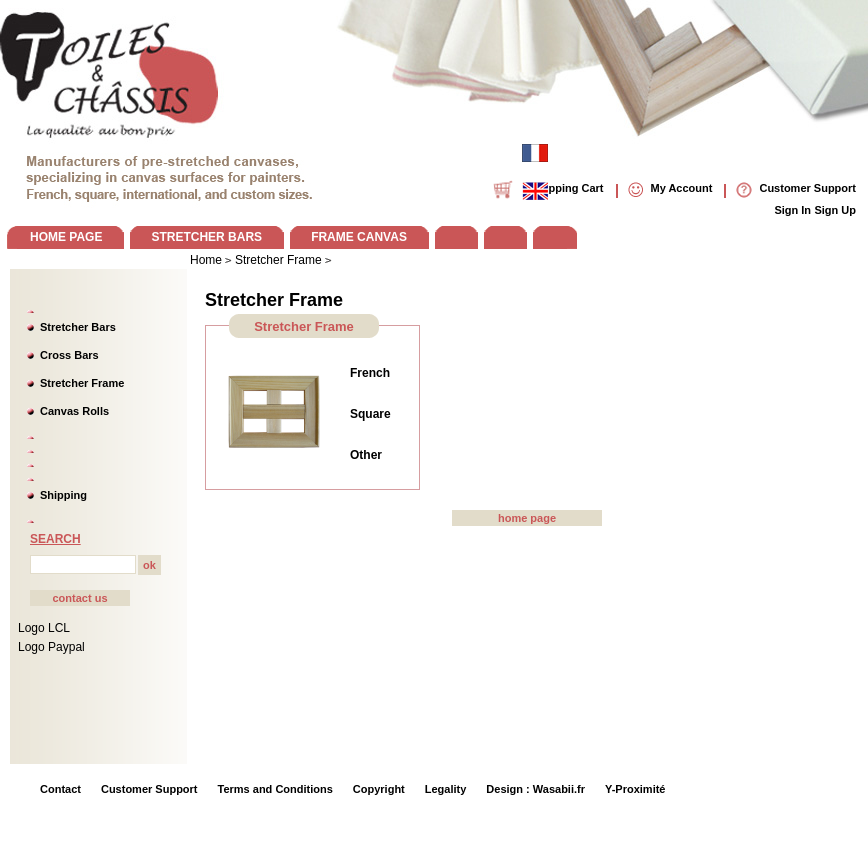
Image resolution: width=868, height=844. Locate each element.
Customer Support (149, 789)
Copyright (379, 789)
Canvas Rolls (74, 411)
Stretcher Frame (82, 383)
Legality (446, 789)
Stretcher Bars (78, 327)
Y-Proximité (635, 789)
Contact (60, 789)
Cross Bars (69, 355)
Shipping (63, 495)
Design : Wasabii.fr (535, 789)
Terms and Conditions (275, 789)
